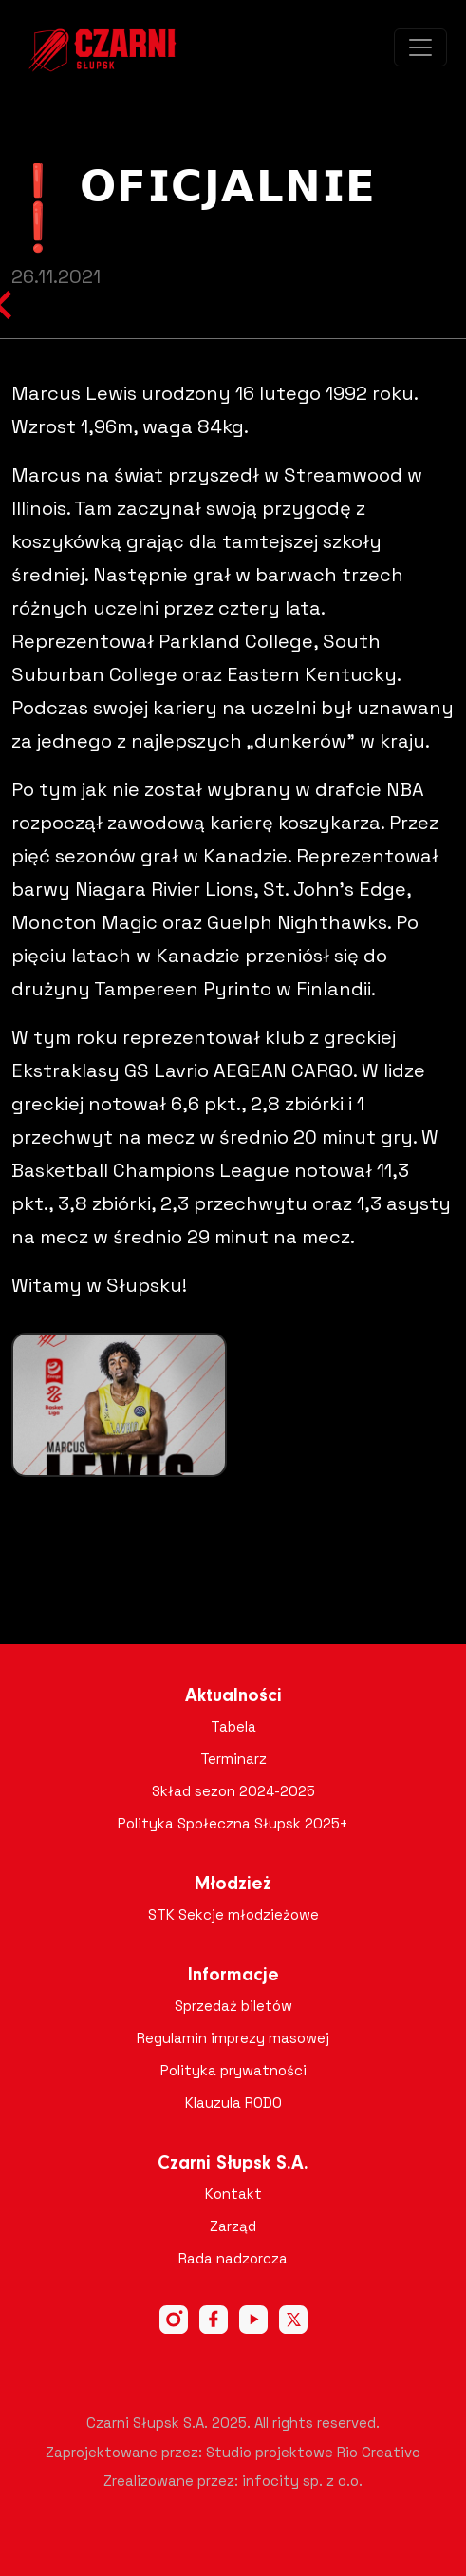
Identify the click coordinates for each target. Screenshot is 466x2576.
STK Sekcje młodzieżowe (233, 1914)
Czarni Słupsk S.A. (233, 2163)
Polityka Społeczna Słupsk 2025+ (233, 1823)
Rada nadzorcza (233, 2258)
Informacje (233, 1975)
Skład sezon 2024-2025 (233, 1791)
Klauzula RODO (233, 2102)
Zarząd (233, 2226)
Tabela (233, 1726)
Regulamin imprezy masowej (233, 2038)
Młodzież (233, 1884)
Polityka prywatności (233, 2070)
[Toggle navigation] (420, 47)
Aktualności (233, 1696)
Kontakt (233, 2194)
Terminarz (233, 1759)
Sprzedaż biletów (233, 2006)
